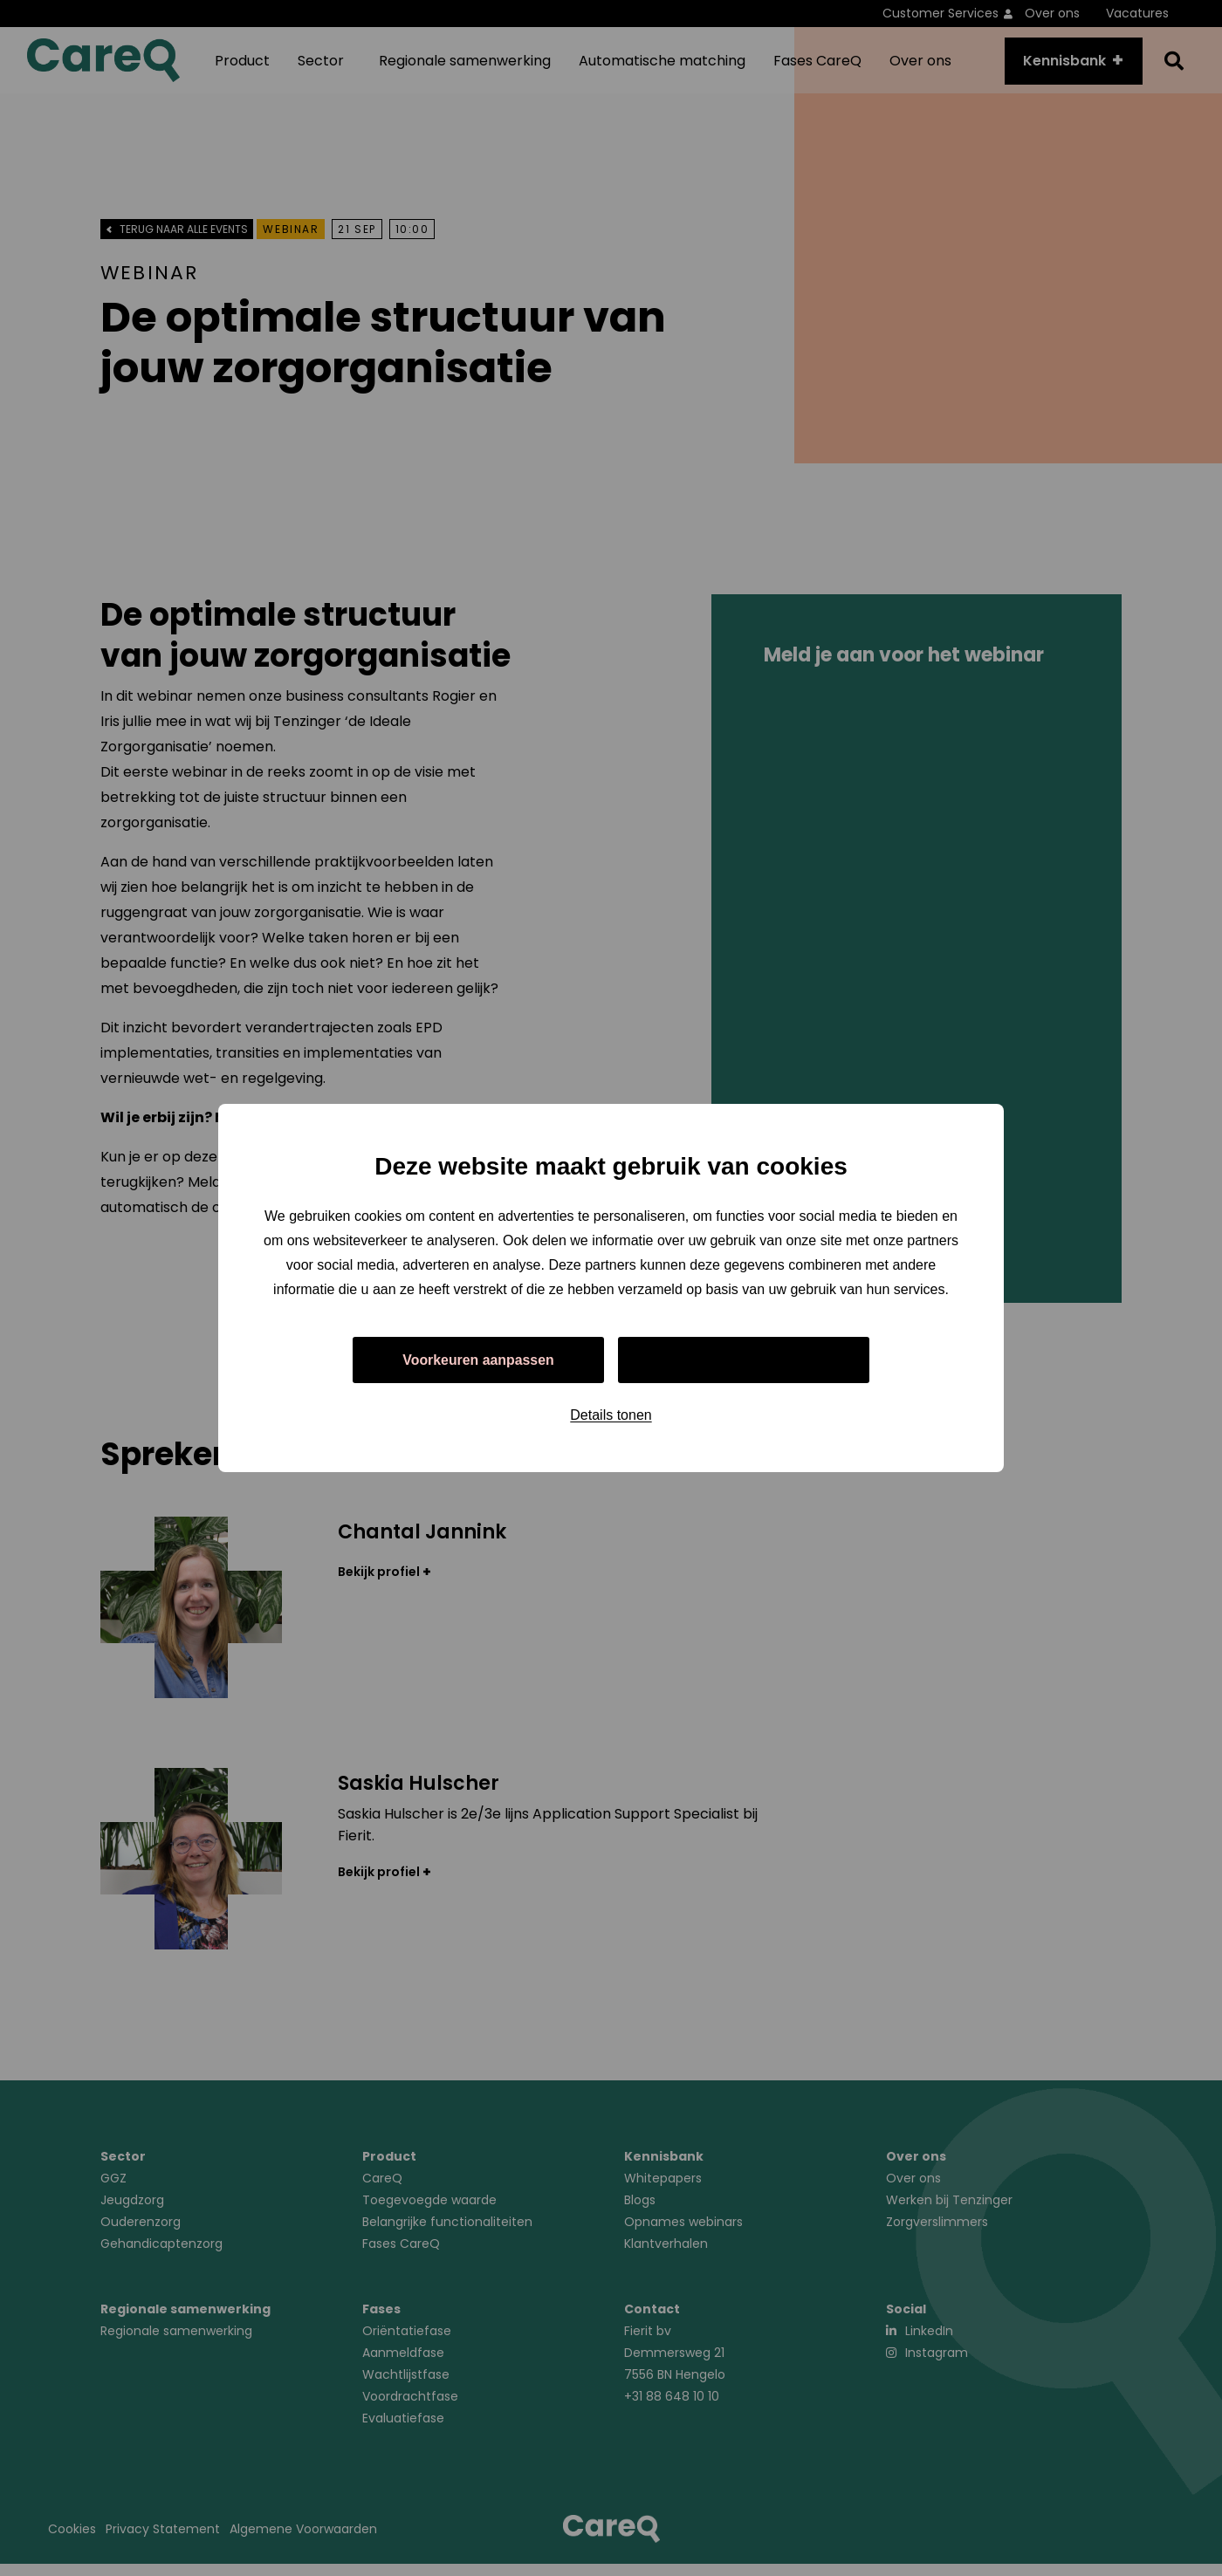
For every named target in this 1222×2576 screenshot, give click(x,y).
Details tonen (610, 1415)
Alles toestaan (744, 1360)
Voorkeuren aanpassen (478, 1360)
